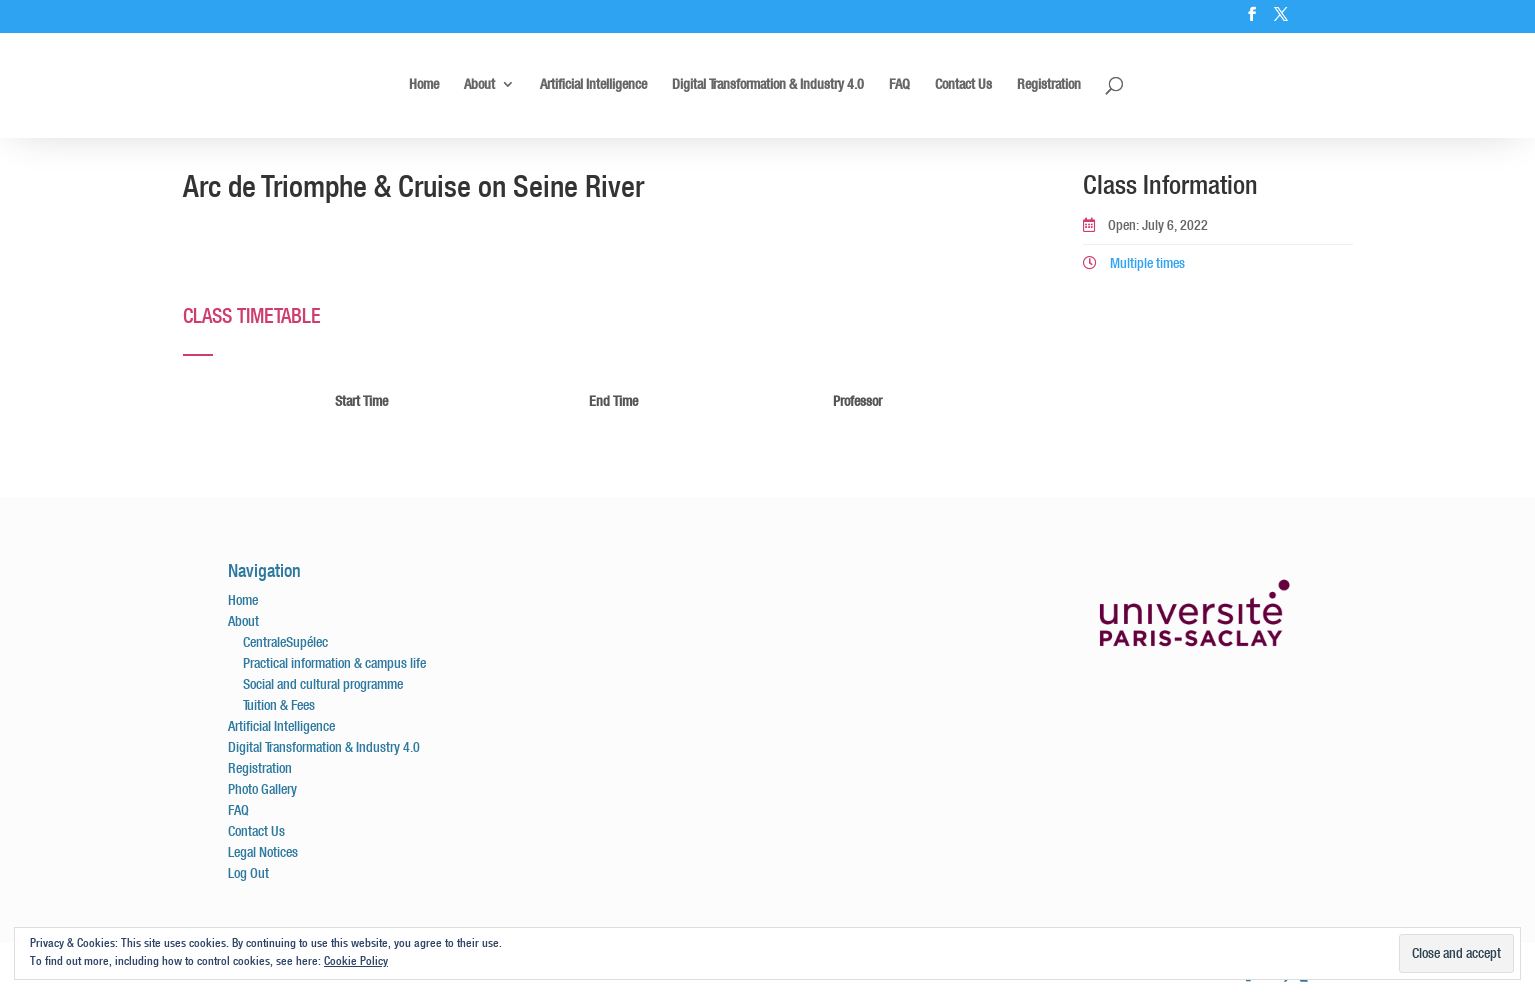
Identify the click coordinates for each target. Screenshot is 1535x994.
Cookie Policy (356, 960)
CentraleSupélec (285, 642)
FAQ (899, 85)
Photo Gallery (262, 789)
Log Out (248, 873)
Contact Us (963, 85)
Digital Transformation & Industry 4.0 (768, 85)
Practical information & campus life (334, 663)
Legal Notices (263, 852)
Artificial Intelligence (593, 85)
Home (424, 85)
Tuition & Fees (279, 705)
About (479, 85)
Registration (1049, 85)
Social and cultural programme (323, 684)
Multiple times (1134, 263)
